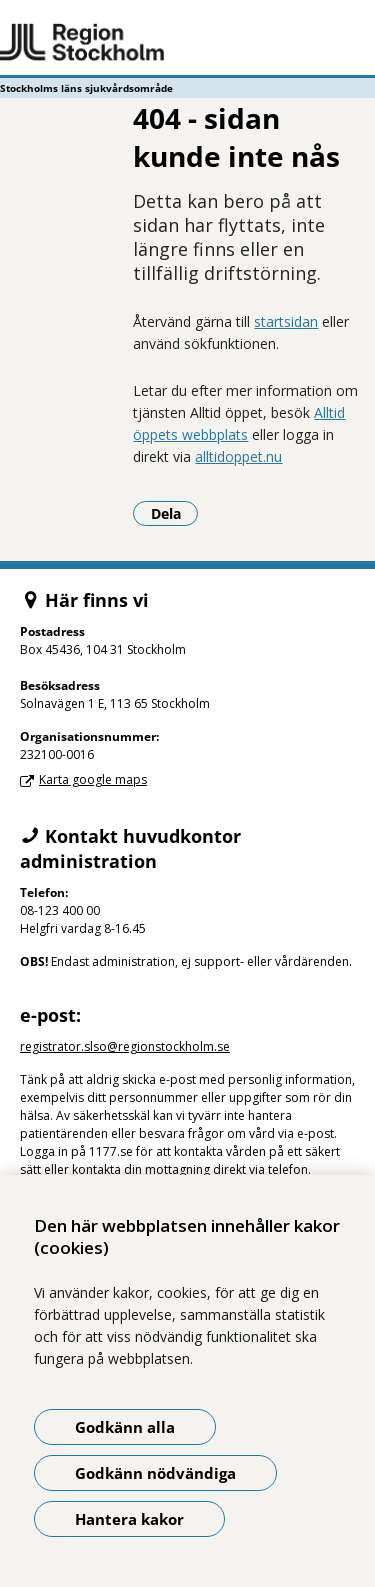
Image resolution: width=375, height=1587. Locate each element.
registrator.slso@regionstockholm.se (125, 1046)
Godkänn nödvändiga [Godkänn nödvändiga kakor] (155, 1473)
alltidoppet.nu (238, 456)
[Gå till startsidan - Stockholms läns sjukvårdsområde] (187, 43)
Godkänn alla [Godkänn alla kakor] (125, 1427)
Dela (175, 513)
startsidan (286, 321)
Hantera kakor (129, 1519)
